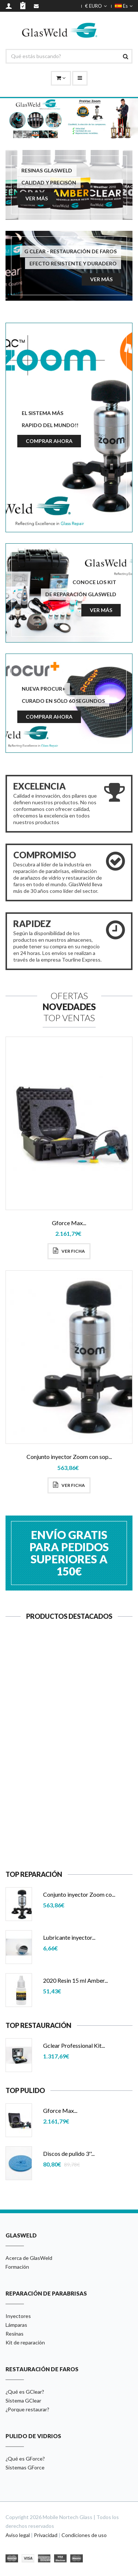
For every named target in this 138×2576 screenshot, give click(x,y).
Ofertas (69, 995)
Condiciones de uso (84, 2535)
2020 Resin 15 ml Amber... (75, 1980)
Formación (17, 2267)
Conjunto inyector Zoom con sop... (69, 1456)
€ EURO (96, 6)
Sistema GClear (23, 2400)
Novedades (69, 1006)
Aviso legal (18, 2535)
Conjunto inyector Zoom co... (79, 1894)
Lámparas (16, 2325)
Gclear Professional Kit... (74, 2045)
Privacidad (45, 2535)
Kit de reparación (25, 2342)
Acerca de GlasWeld (29, 2258)
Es (123, 6)
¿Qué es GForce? (25, 2458)
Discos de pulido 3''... (69, 2153)
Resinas (15, 2333)
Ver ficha (69, 1251)
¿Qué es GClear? (25, 2392)
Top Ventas (69, 1018)
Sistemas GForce (25, 2467)
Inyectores (18, 2316)
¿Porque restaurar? (27, 2409)
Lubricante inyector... (69, 1815)
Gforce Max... (69, 1222)
